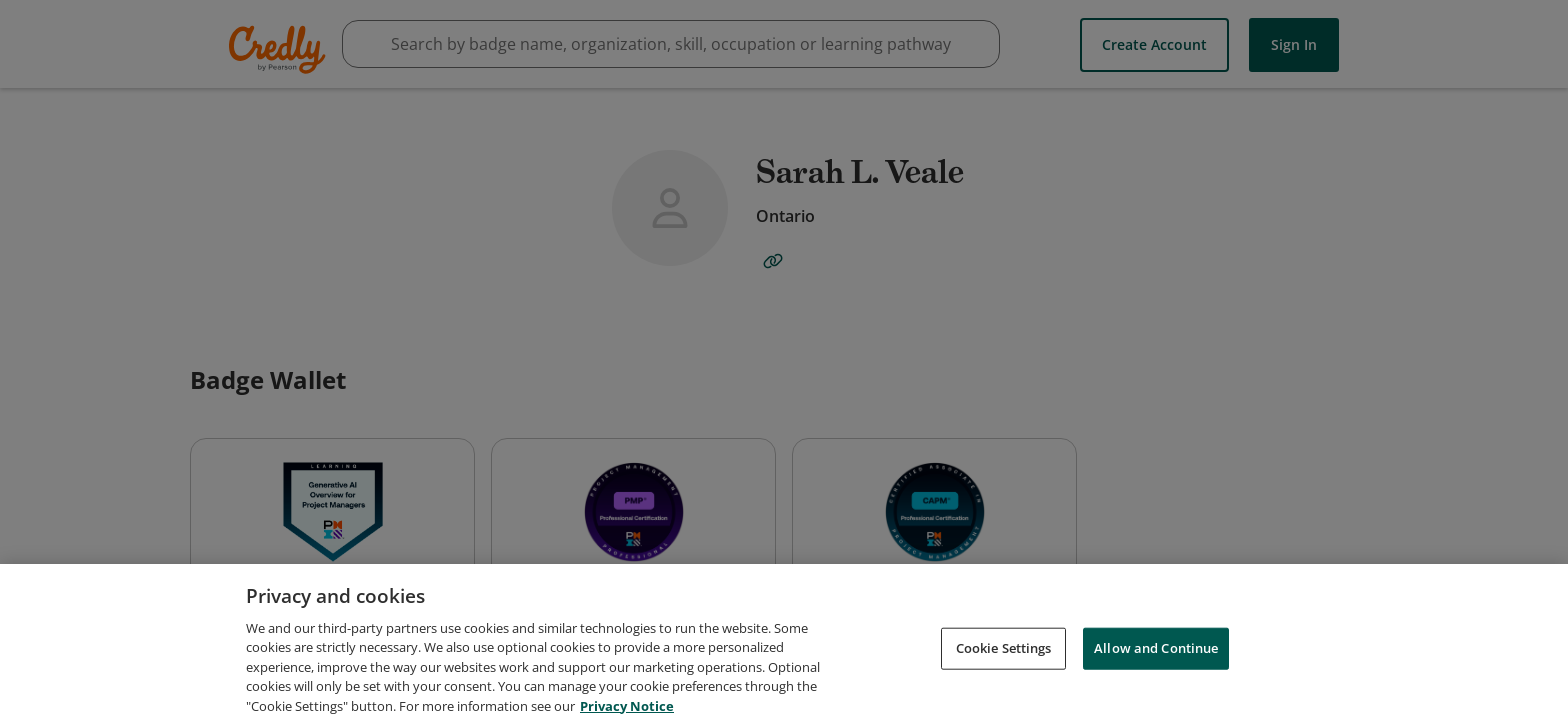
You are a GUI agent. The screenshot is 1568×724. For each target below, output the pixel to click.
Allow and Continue (1156, 658)
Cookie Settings (1004, 658)
